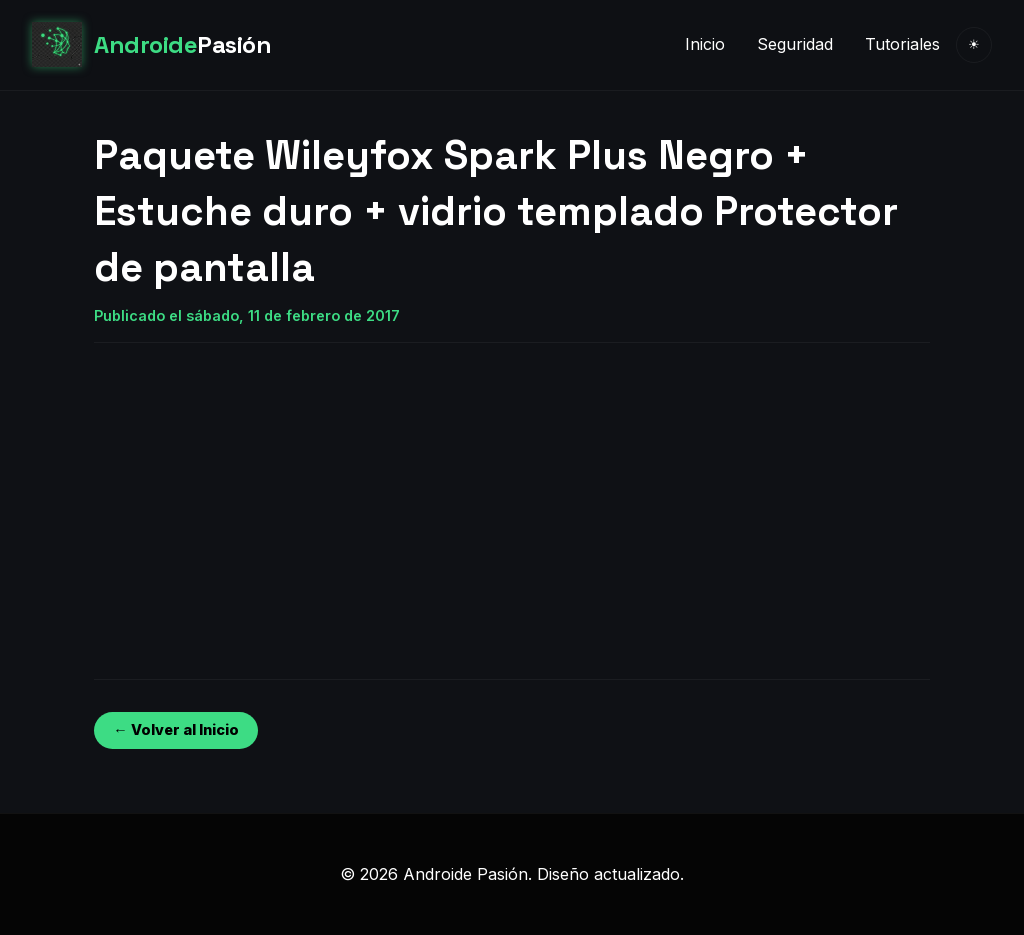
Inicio (705, 44)
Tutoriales (902, 44)
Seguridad (795, 44)
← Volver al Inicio (175, 729)
